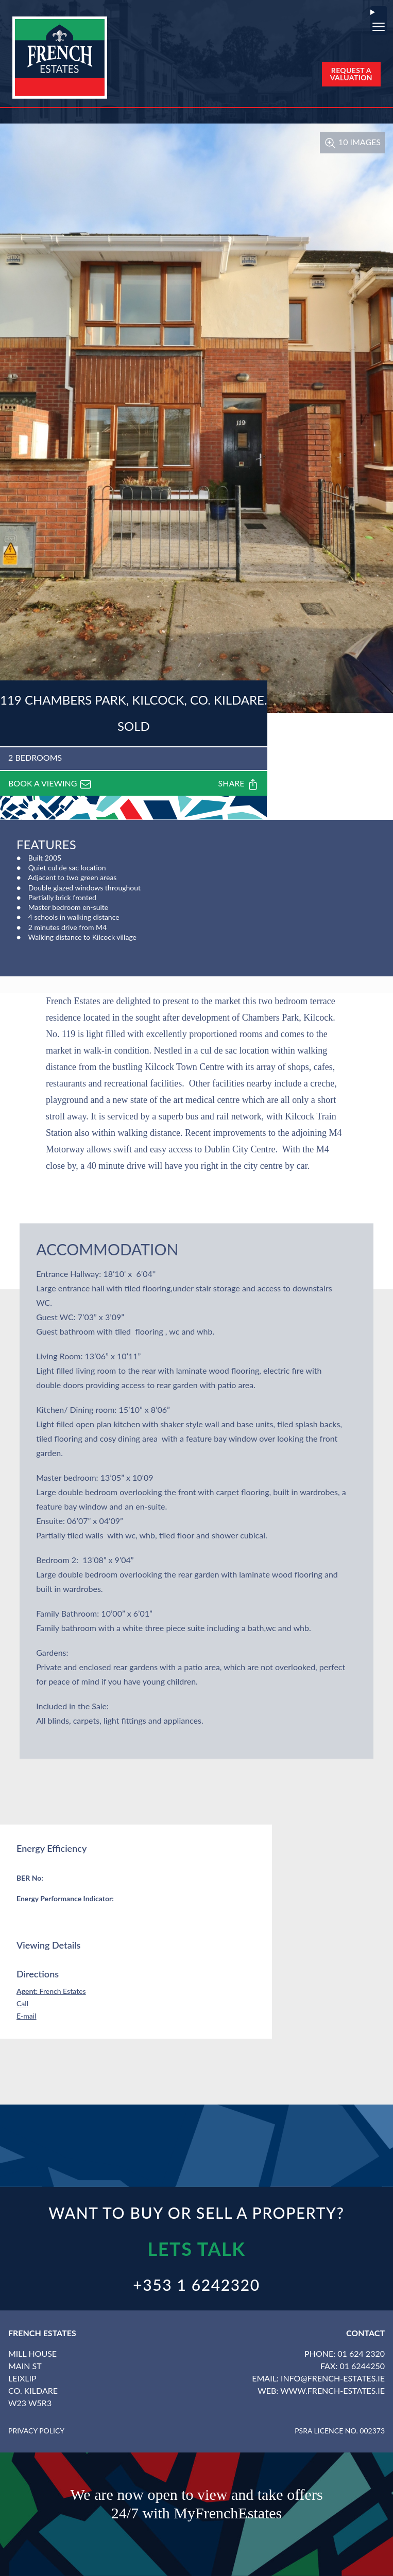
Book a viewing (50, 784)
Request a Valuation (351, 74)
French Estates (51, 1991)
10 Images (352, 142)
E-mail (26, 2015)
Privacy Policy (36, 2430)
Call (22, 2003)
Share (238, 784)
